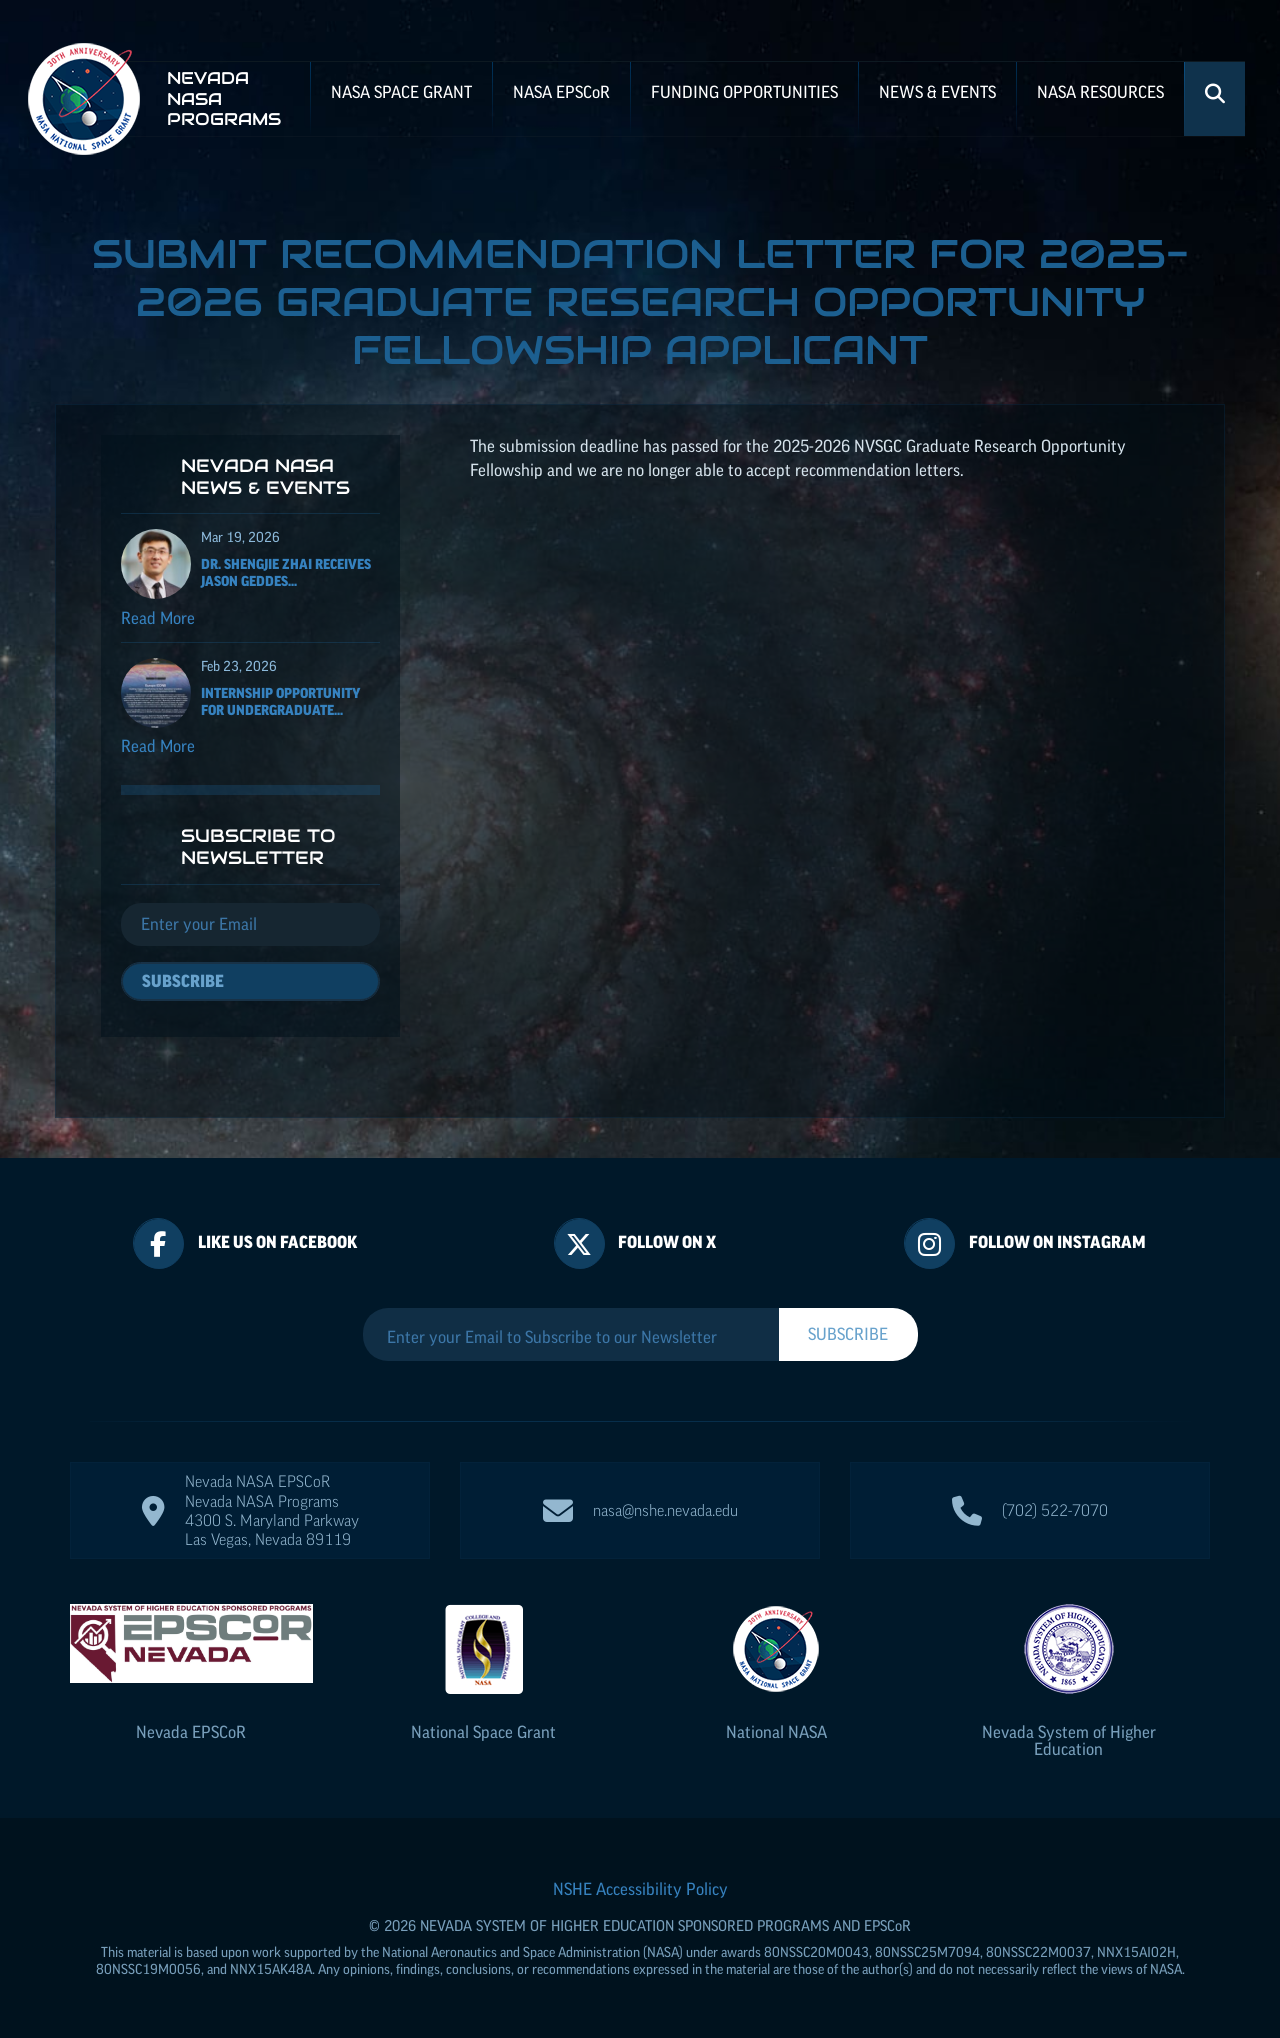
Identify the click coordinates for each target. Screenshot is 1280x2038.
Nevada (191, 1732)
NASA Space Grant (401, 92)
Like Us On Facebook (277, 1242)
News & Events (937, 92)
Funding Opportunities (744, 92)
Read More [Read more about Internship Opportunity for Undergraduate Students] (158, 746)
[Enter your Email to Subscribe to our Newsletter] (571, 1337)
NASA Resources (1100, 92)
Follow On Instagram (1057, 1242)
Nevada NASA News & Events (265, 476)
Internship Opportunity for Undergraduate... (280, 701)
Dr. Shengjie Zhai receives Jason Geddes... (286, 572)
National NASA (776, 1732)
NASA (561, 92)
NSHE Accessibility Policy (640, 1889)
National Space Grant (483, 1732)
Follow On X (667, 1242)
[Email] (250, 925)
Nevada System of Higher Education (1069, 1740)
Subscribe (183, 981)
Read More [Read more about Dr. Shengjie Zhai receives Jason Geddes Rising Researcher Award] (158, 618)
